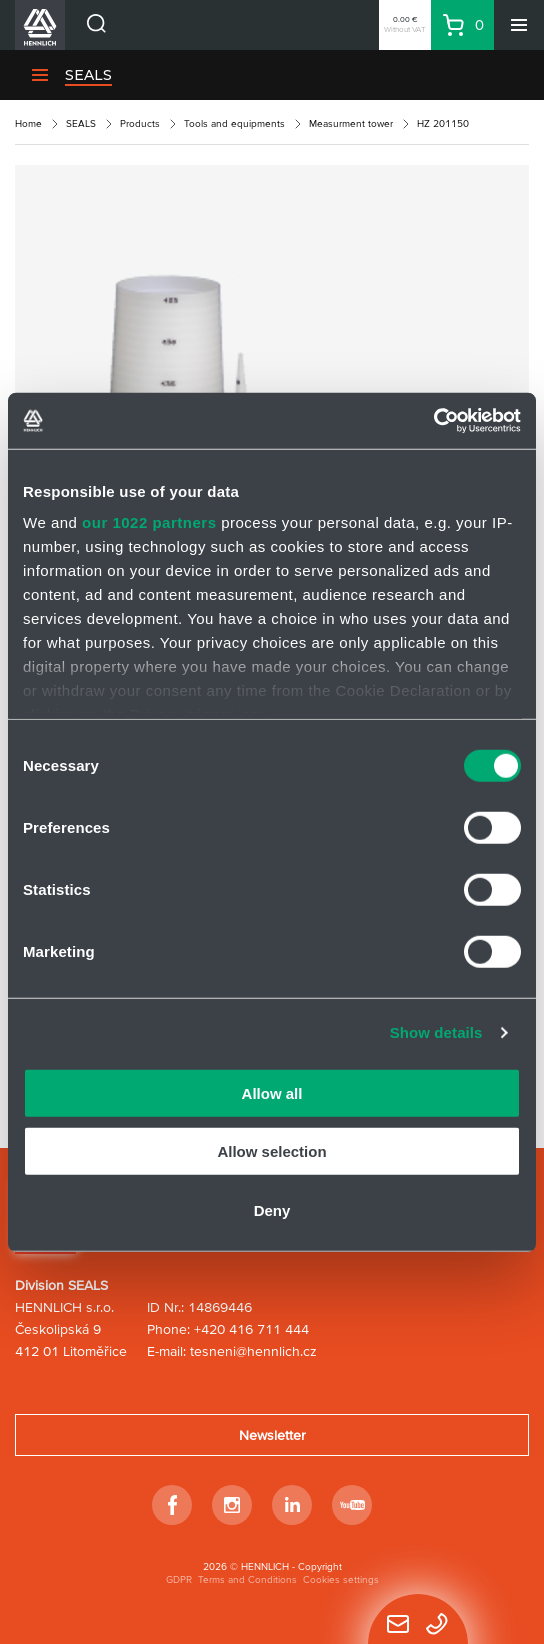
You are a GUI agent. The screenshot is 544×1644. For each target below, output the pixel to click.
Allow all (272, 1092)
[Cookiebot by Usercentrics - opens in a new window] (433, 421)
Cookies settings (341, 1579)
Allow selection (271, 1151)
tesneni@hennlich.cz (253, 1351)
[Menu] (519, 25)
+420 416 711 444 (251, 1329)
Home (28, 123)
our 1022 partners (149, 522)
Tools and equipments (234, 123)
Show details (436, 1032)
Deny (272, 1209)
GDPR (179, 1579)
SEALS (81, 123)
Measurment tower (351, 123)
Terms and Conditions (247, 1579)
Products (140, 123)
